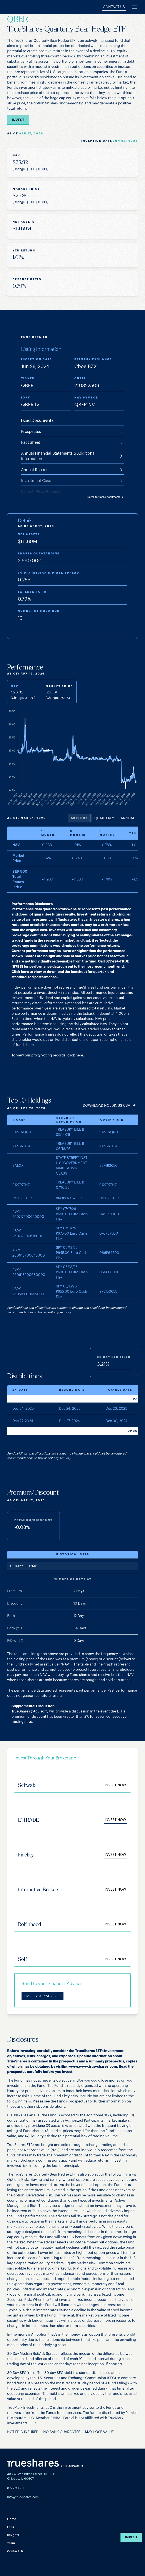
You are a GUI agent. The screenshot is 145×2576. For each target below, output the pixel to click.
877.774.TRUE (16, 2489)
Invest (18, 120)
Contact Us (114, 7)
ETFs (10, 2528)
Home (11, 2520)
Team (11, 2544)
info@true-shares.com (23, 2498)
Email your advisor (42, 1997)
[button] (133, 7)
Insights (13, 2536)
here (25, 972)
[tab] (79, 818)
